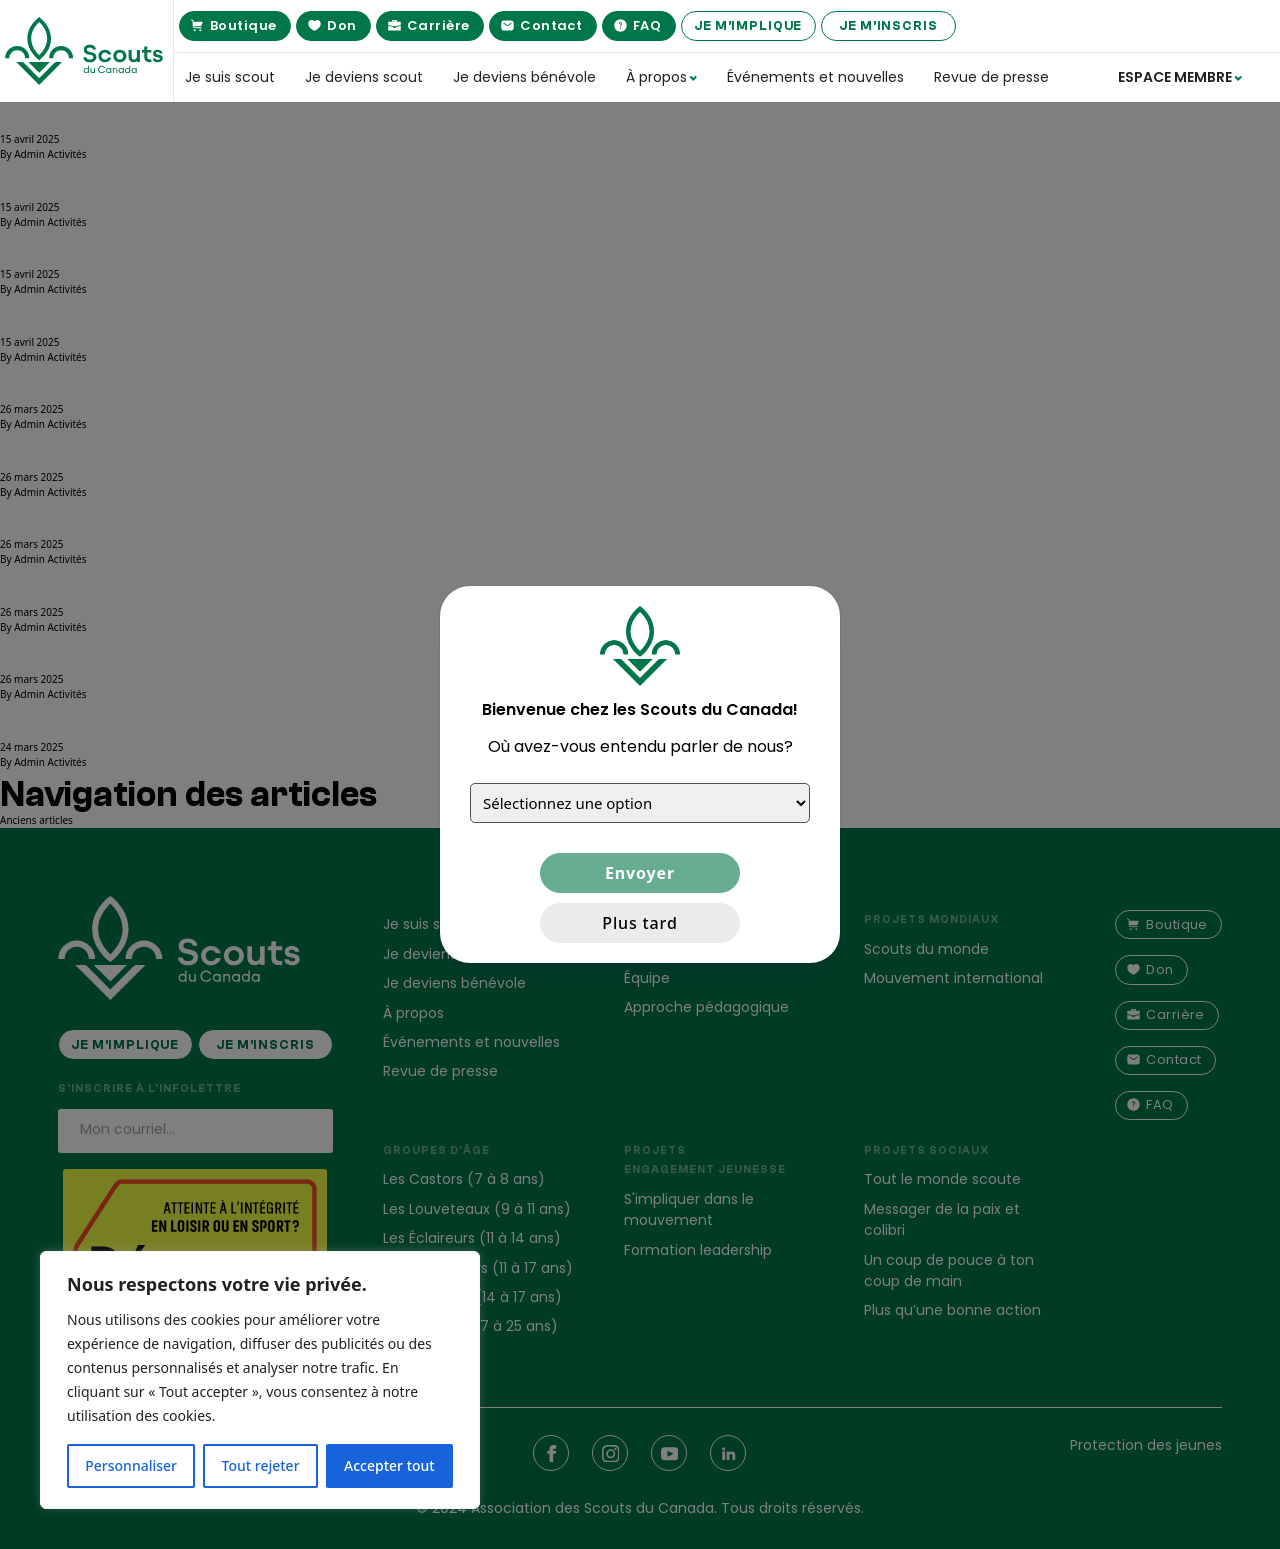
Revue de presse (991, 77)
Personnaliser (131, 1465)
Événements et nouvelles (815, 77)
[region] (260, 1380)
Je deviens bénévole (524, 77)
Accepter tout (389, 1465)
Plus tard (639, 923)
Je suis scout (230, 77)
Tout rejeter (261, 1465)
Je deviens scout (364, 77)
